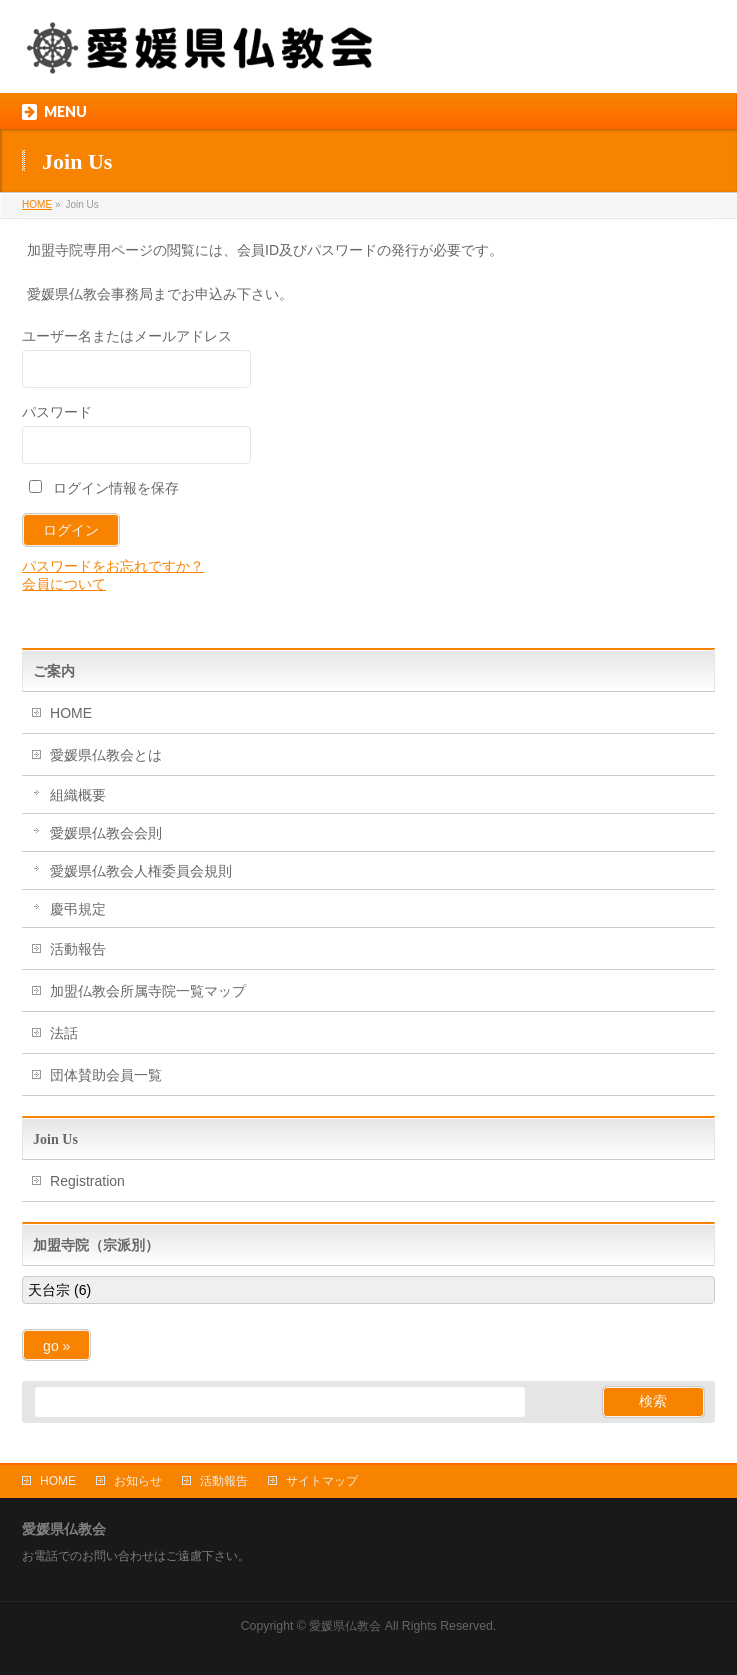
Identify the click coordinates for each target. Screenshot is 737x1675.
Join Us (55, 1139)
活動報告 (78, 949)
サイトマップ (322, 1481)
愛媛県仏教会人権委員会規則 (141, 871)
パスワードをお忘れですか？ (113, 566)
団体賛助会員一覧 (106, 1075)
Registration (87, 1181)
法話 (64, 1033)
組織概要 (78, 795)
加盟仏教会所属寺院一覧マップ (148, 991)
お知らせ (138, 1481)
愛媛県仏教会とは (106, 755)
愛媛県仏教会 (345, 1626)
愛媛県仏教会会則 (106, 833)
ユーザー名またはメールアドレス (127, 336)
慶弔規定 (78, 909)
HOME (71, 713)
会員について (64, 584)
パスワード (57, 412)
